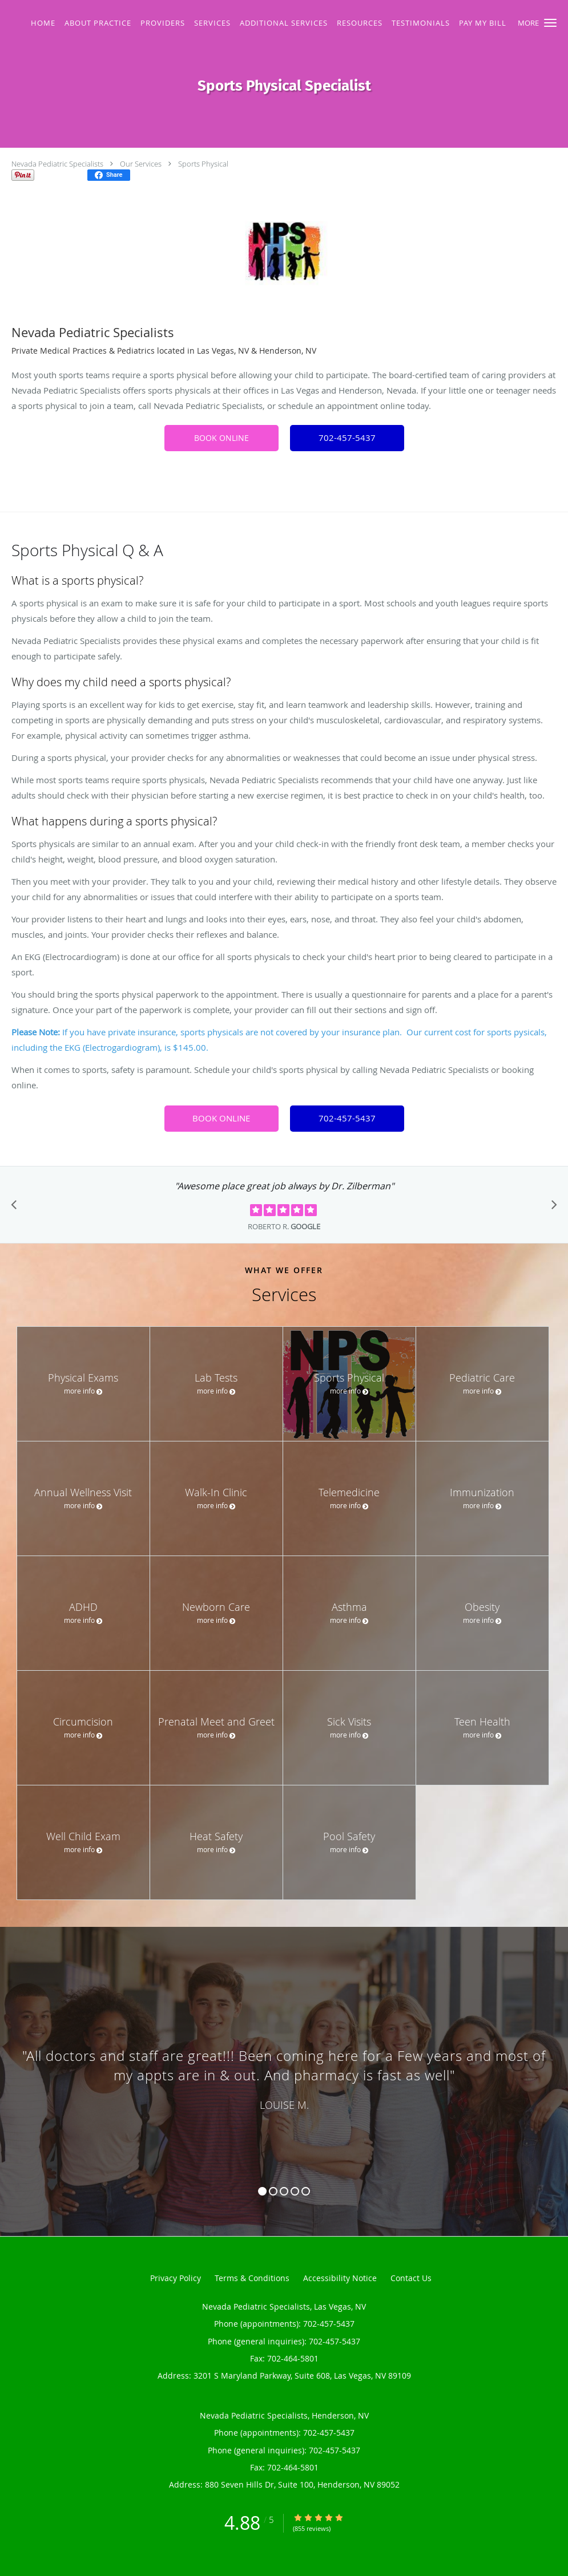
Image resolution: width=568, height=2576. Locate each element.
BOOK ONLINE (221, 437)
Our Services (141, 164)
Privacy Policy (175, 2278)
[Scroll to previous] (17, 1207)
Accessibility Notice (340, 2278)
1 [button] (262, 2191)
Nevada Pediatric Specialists (57, 164)
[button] (550, 23)
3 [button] (284, 2191)
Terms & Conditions (252, 2278)
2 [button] (273, 2191)
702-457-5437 (347, 437)
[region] (284, 2070)
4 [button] (295, 2191)
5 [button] (306, 2191)
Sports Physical (203, 164)
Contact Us (411, 2278)
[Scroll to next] (550, 1207)
